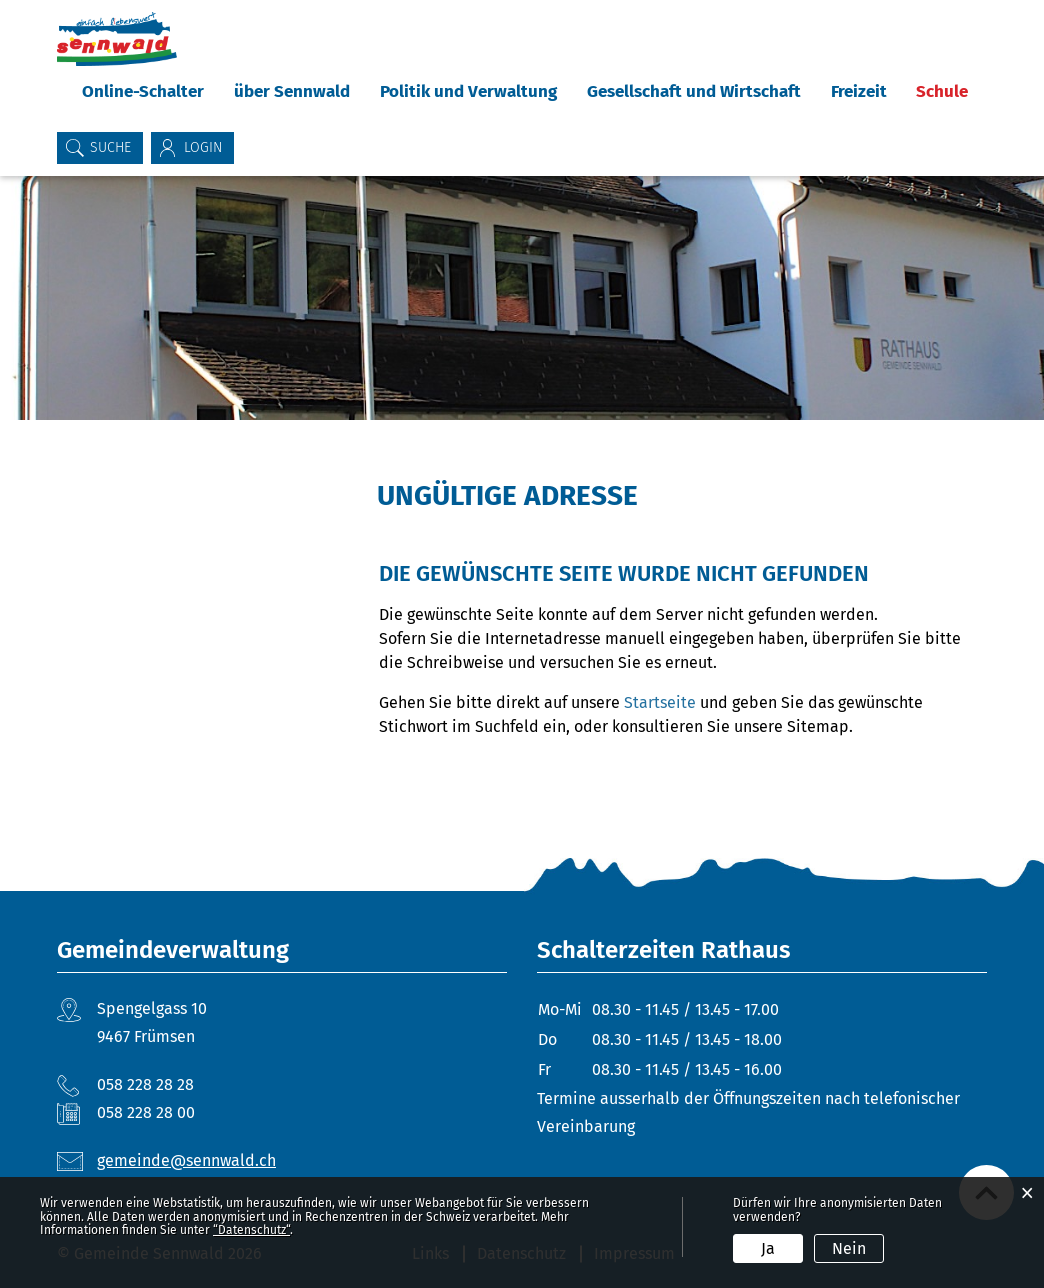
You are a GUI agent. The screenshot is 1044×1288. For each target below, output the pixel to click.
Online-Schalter (143, 91)
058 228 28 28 (145, 1084)
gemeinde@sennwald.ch (186, 1160)
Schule (942, 91)
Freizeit (859, 91)
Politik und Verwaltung (468, 91)
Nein (849, 1248)
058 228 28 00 (146, 1112)
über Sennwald (292, 91)
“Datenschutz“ (251, 1230)
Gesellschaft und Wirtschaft (694, 91)
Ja (768, 1248)
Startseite (660, 702)
